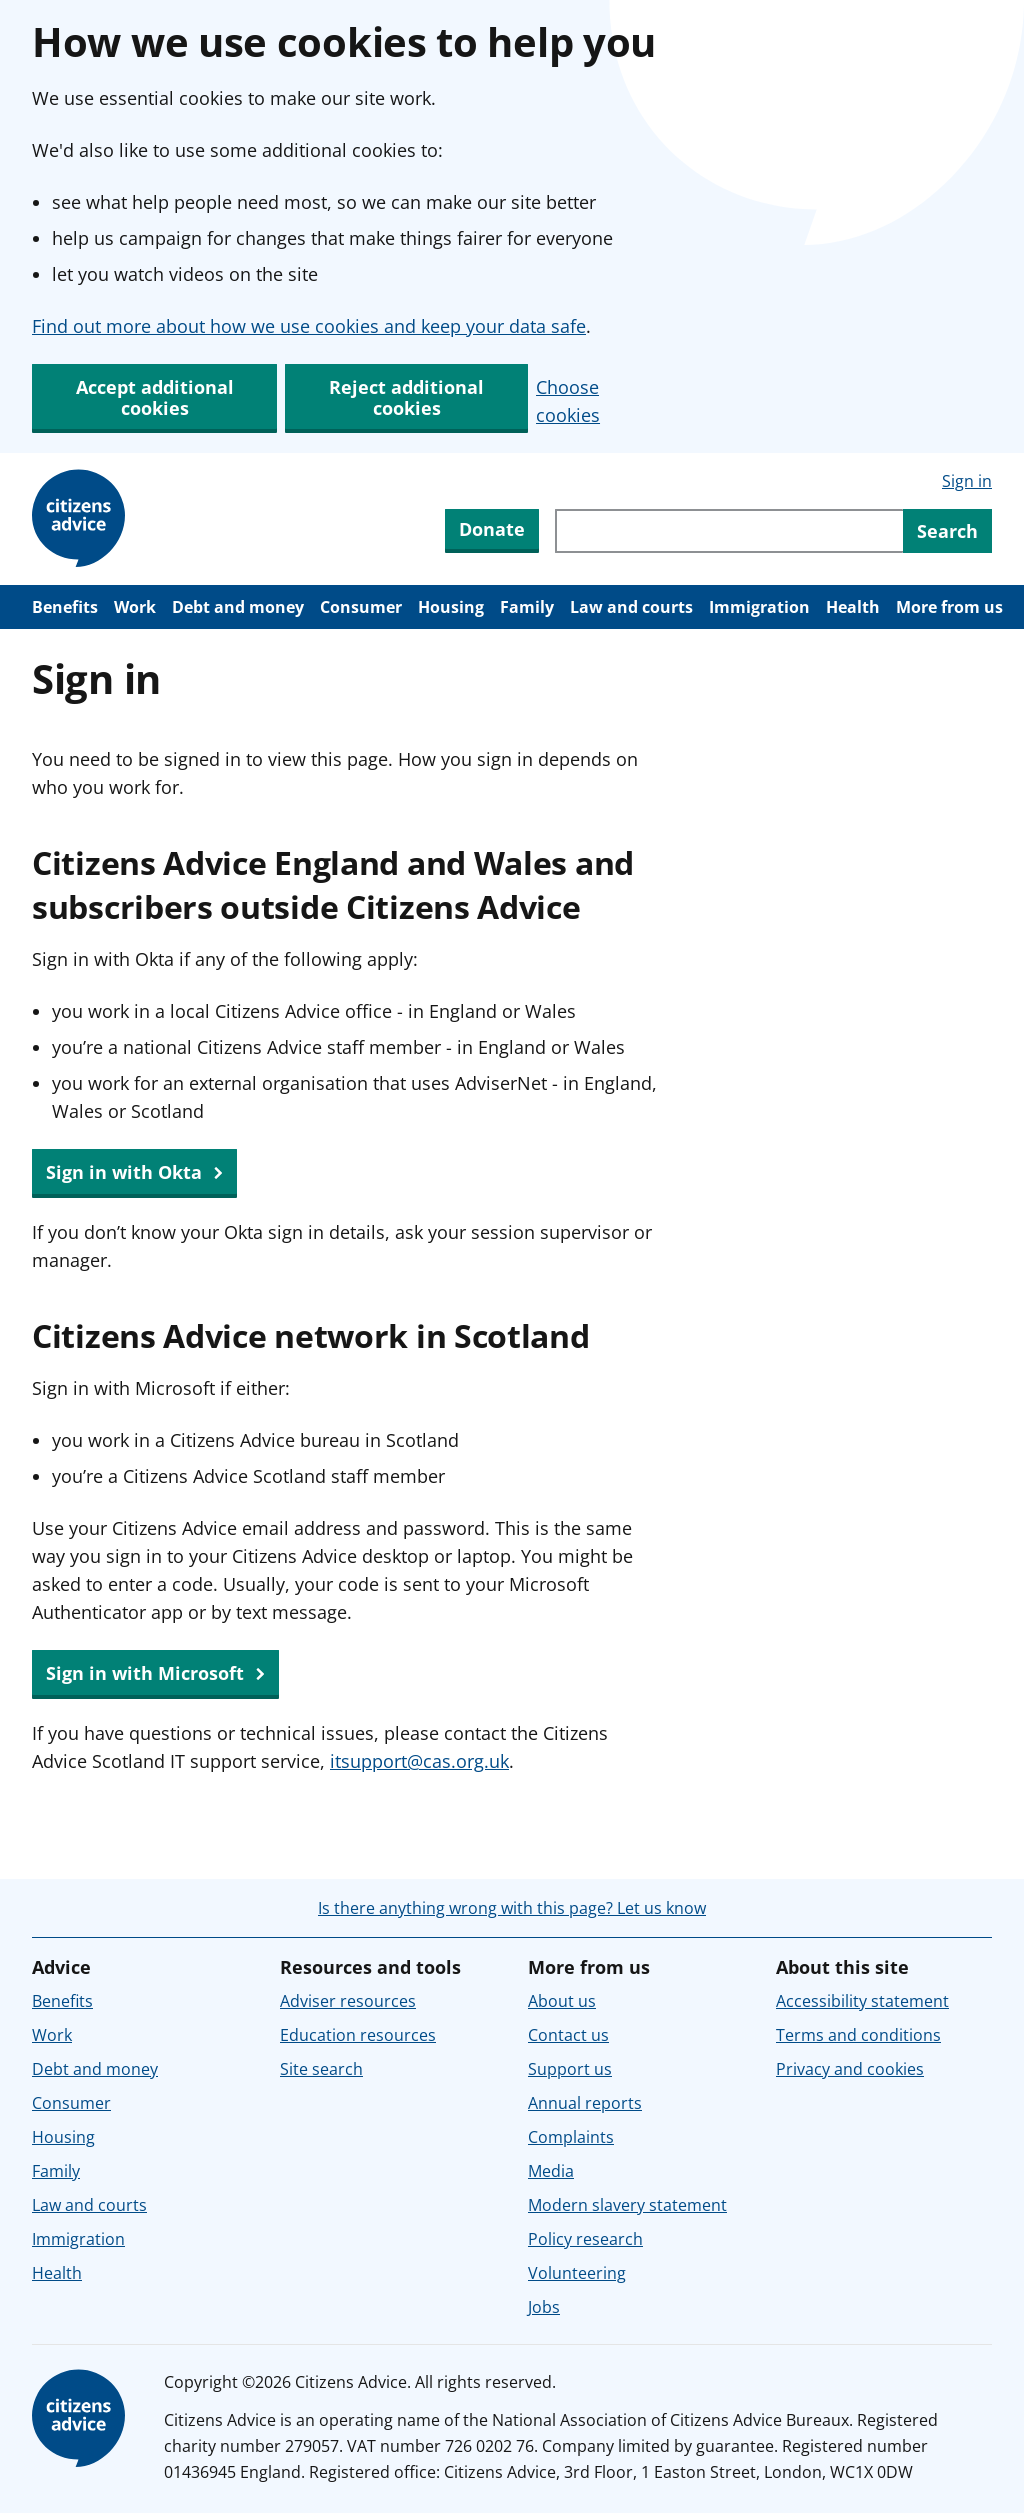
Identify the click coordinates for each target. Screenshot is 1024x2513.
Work (135, 607)
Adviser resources (348, 2001)
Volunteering (577, 2273)
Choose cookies (568, 401)
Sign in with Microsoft (155, 1674)
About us (562, 2001)
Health (853, 607)
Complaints (571, 2137)
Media (551, 2171)
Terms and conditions (858, 2035)
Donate (492, 529)
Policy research (585, 2239)
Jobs (544, 2307)
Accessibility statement (862, 2001)
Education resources (358, 2035)
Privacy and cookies (850, 2069)
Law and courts (631, 607)
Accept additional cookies (155, 397)
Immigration (759, 607)
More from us (949, 607)
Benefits (65, 607)
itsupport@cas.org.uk (419, 1761)
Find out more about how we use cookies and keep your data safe (309, 326)
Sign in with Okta (134, 1173)
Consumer (361, 607)
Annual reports (585, 2103)
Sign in (967, 481)
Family (527, 607)
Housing (451, 607)
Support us (570, 2069)
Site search (321, 2069)
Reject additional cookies (406, 397)
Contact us (568, 2035)
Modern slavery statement (627, 2205)
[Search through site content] (729, 531)
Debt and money (238, 607)
